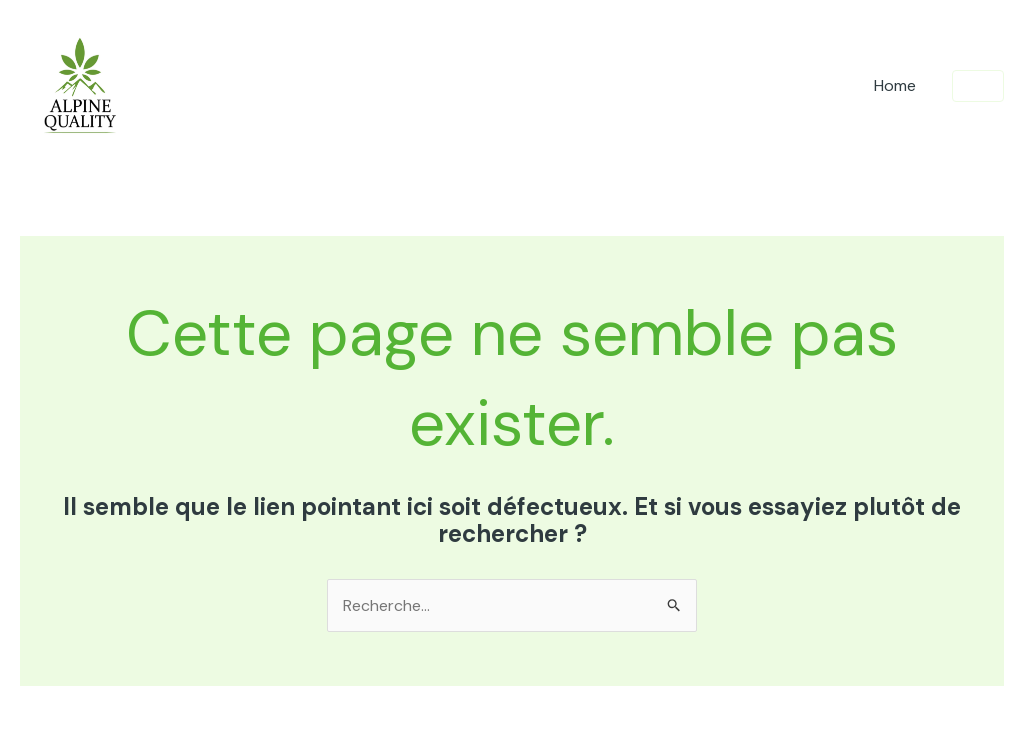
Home (895, 85)
